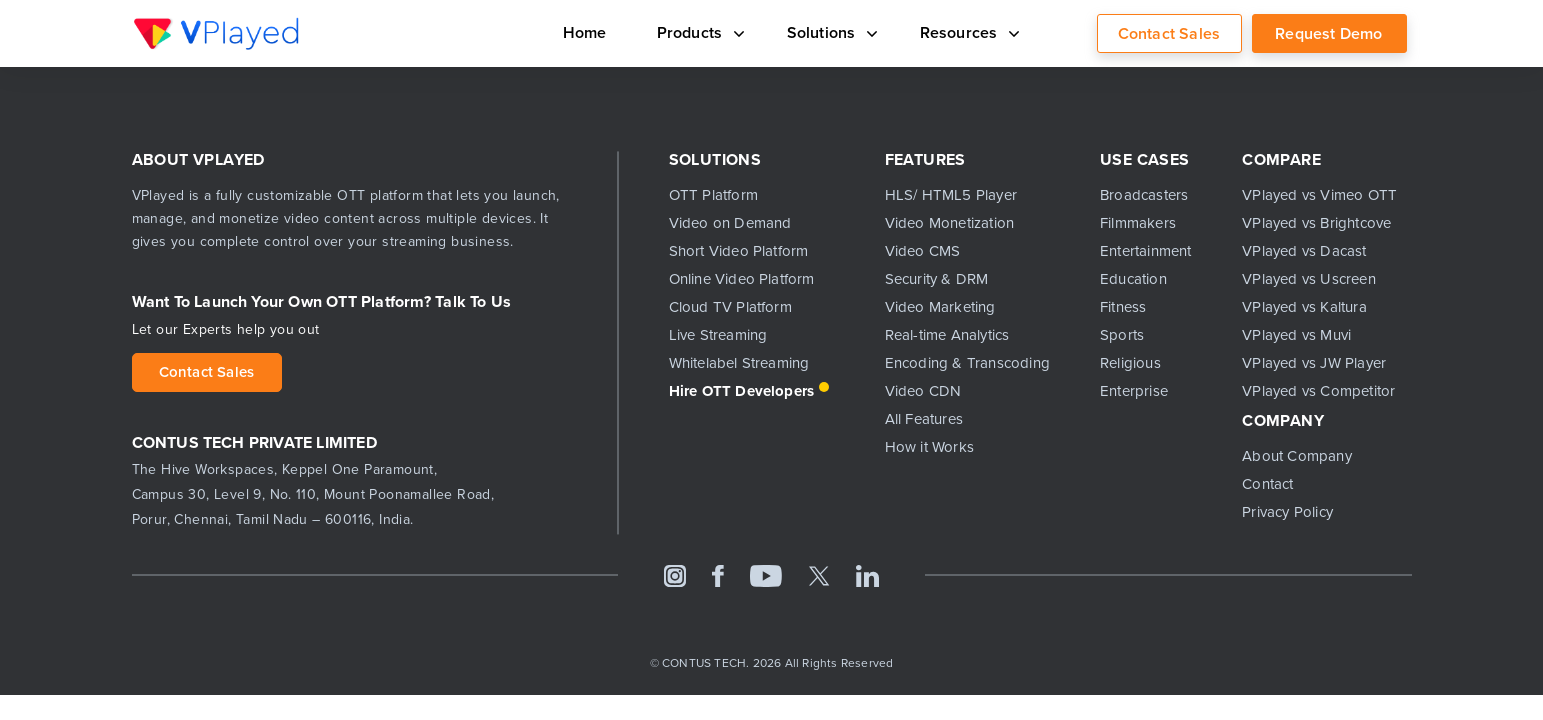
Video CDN (923, 391)
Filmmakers (1138, 223)
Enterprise (1134, 391)
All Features (924, 419)
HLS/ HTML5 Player (951, 195)
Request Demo (1328, 33)
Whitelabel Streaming (739, 363)
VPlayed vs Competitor (1318, 391)
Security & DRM (937, 279)
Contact (1267, 484)
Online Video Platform (742, 279)
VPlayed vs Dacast (1304, 251)
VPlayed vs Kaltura (1304, 307)
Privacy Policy (1287, 512)
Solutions (816, 32)
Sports (1122, 335)
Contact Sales (1169, 33)
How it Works (929, 447)
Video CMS (923, 251)
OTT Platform (713, 195)
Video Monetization (950, 223)
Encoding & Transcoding (967, 363)
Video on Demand (730, 223)
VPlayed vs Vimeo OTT (1319, 195)
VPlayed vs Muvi (1296, 335)
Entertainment (1146, 251)
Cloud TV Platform (730, 307)
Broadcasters (1144, 195)
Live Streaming (718, 335)
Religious (1130, 363)
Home (558, 32)
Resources (962, 32)
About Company (1297, 456)
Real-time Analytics (947, 335)
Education (1133, 279)
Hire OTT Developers (742, 391)
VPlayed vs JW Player (1314, 363)
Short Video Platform (739, 251)
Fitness (1123, 307)
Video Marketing (940, 307)
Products (677, 32)
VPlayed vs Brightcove (1316, 223)
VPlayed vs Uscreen (1309, 279)
